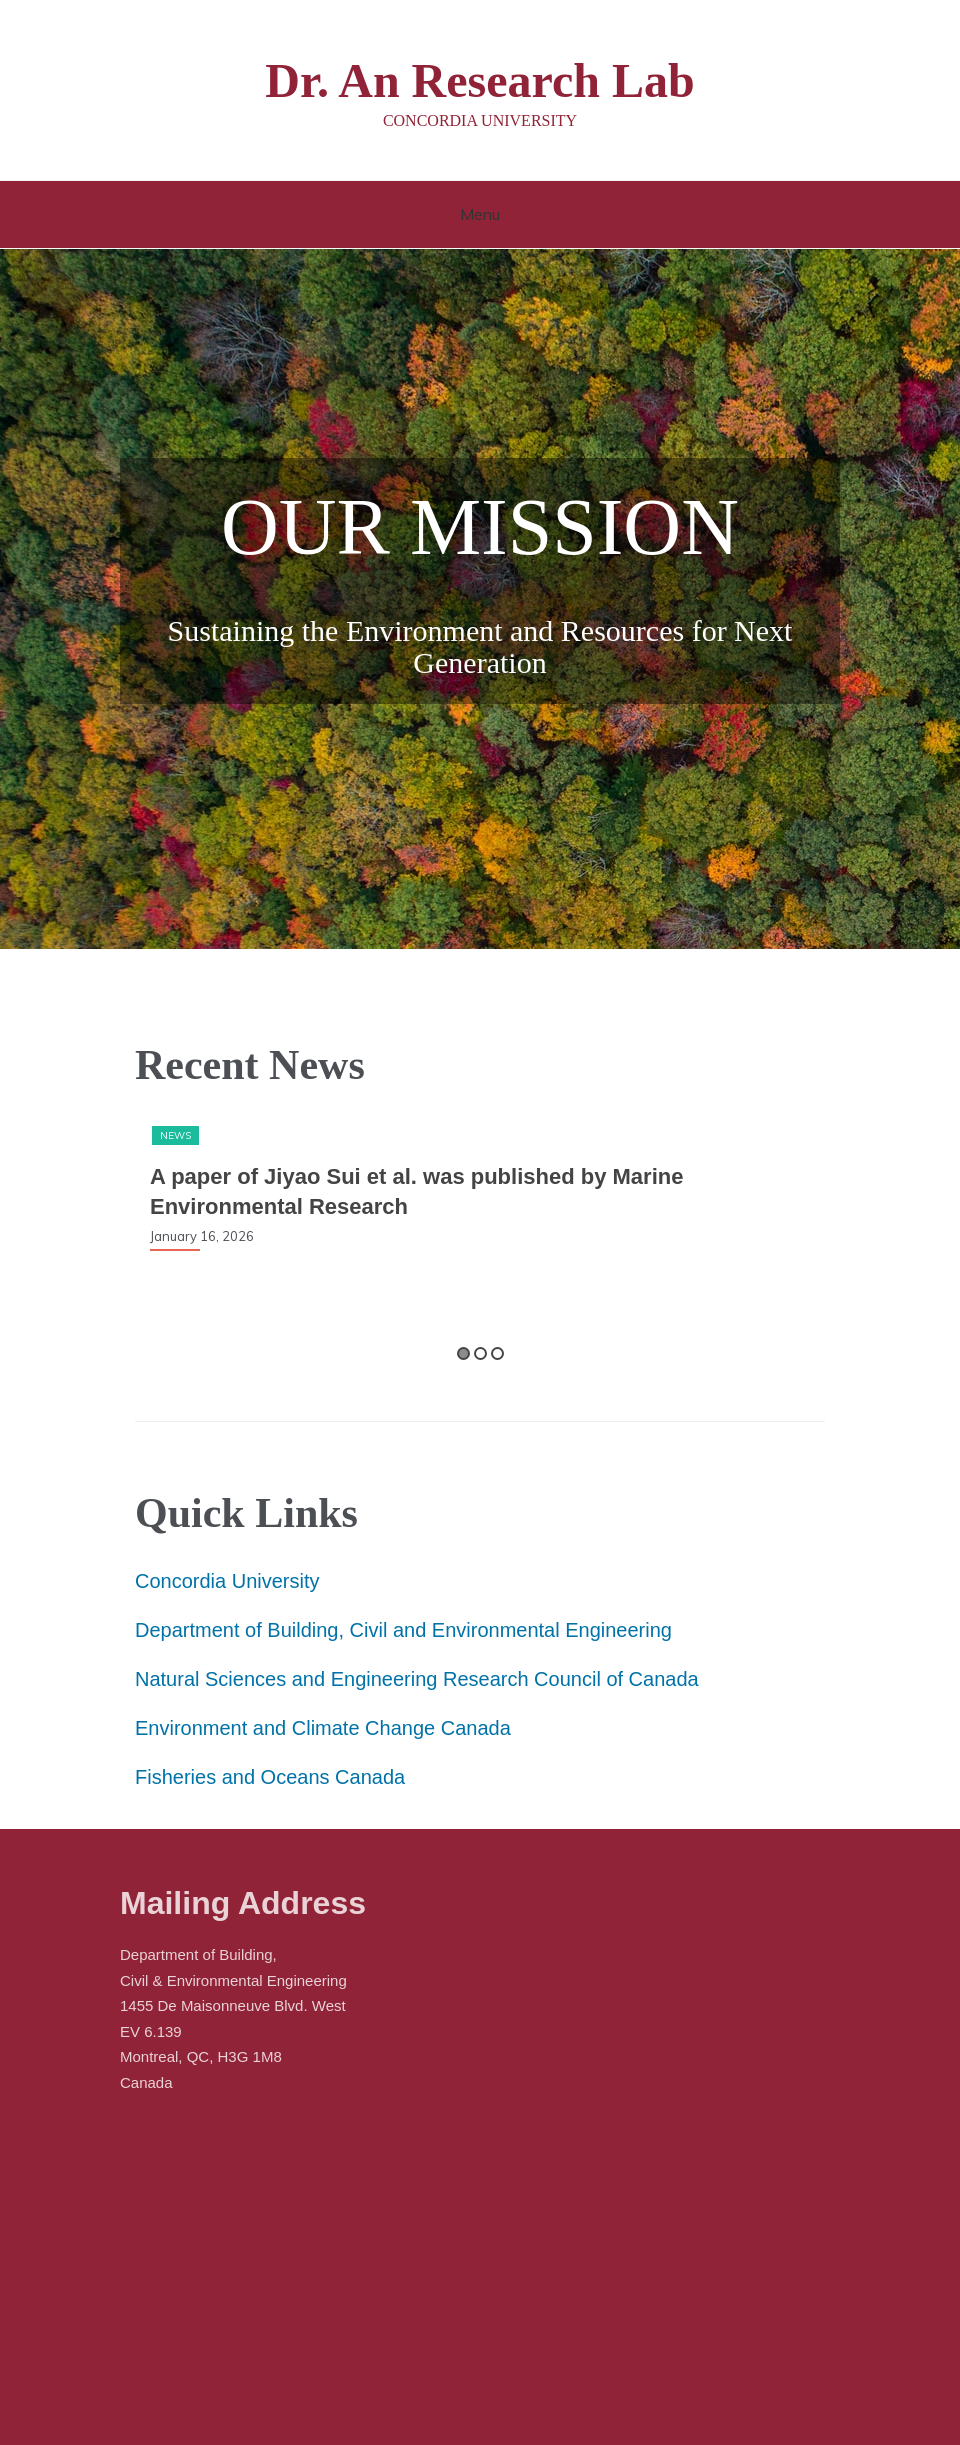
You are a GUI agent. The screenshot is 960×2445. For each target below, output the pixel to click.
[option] (480, 1187)
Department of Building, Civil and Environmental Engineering (403, 1630)
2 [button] (480, 1353)
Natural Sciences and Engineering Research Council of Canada (417, 1679)
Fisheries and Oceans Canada (270, 1777)
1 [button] (463, 1353)
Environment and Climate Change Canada (323, 1728)
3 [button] (497, 1353)
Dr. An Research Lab (479, 80)
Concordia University (227, 1581)
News (175, 1135)
